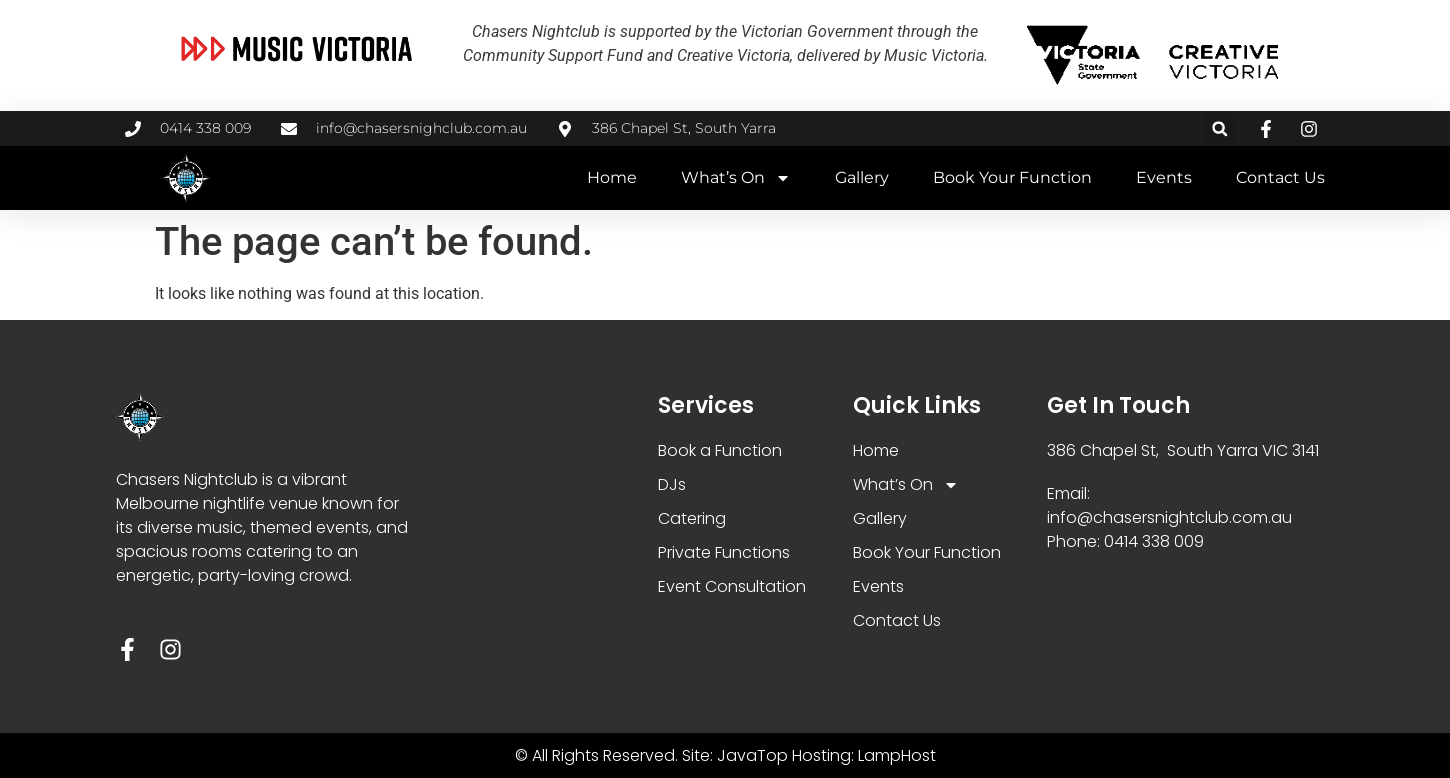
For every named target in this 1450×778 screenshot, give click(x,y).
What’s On (736, 178)
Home (612, 177)
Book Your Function (1012, 177)
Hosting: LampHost (864, 755)
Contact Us (1280, 177)
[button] (1219, 128)
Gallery (862, 177)
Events (1164, 177)
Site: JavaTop (735, 755)
